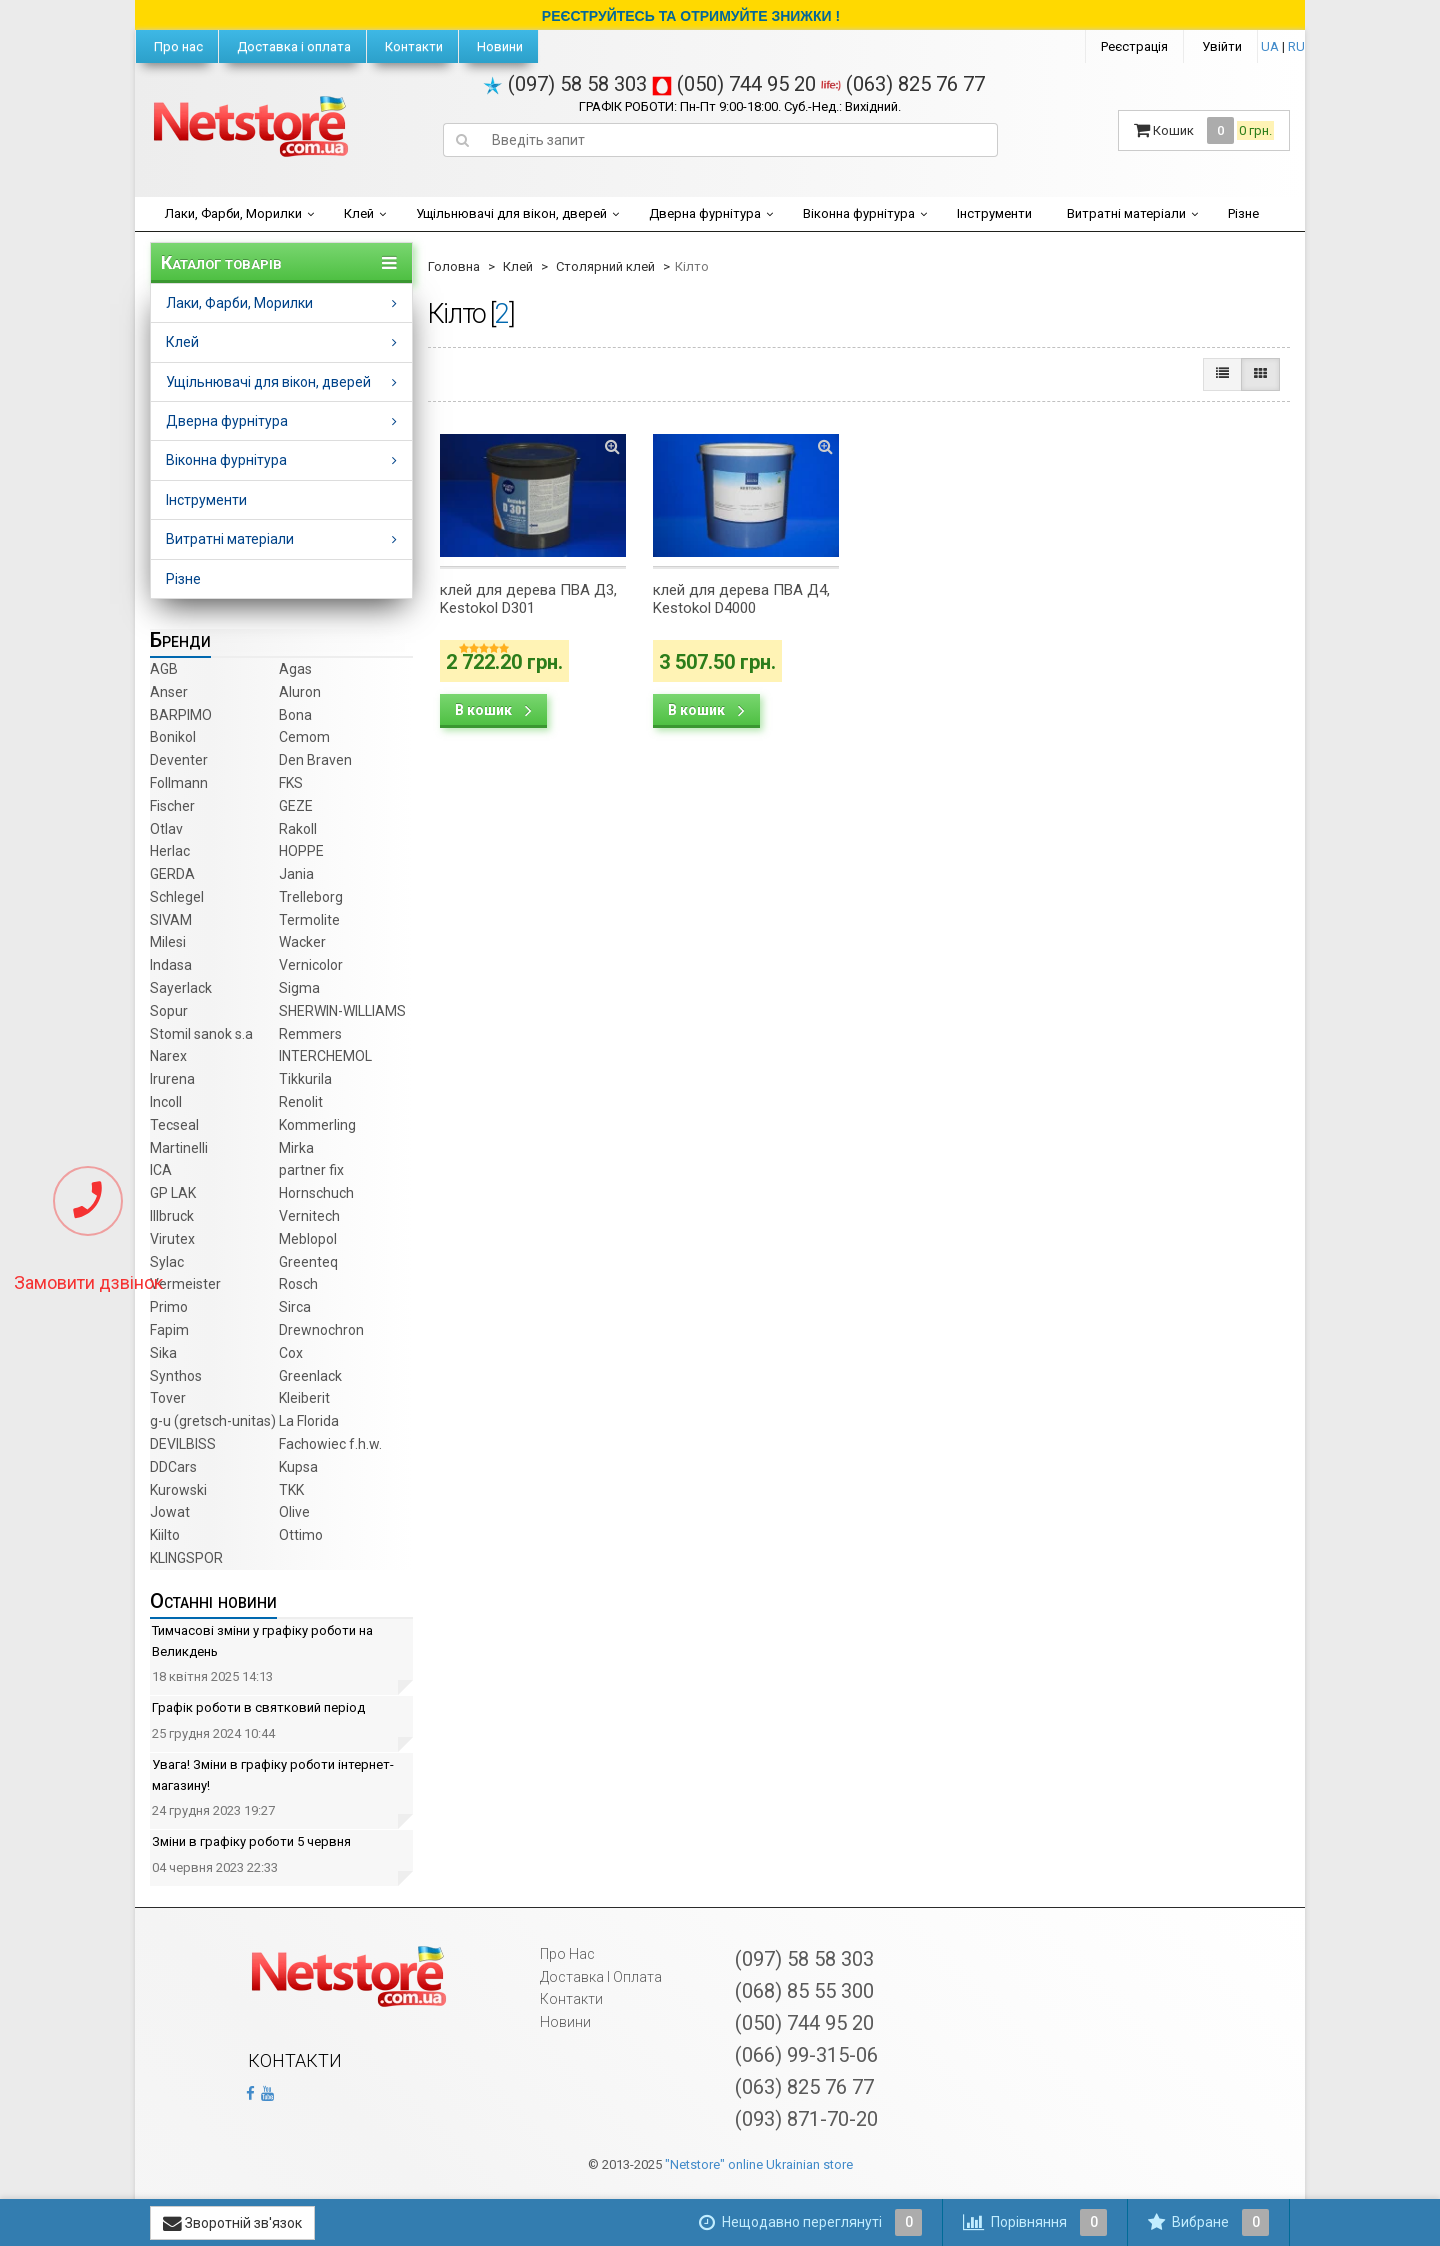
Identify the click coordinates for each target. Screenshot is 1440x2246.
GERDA (172, 874)
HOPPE (301, 851)
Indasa (171, 965)
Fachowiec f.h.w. (330, 1444)
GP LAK (173, 1193)
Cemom (304, 737)
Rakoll (298, 829)
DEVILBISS (183, 1444)
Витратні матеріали (1126, 213)
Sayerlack (181, 988)
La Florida (309, 1421)
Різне (1243, 213)
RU (1296, 46)
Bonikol (173, 737)
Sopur (169, 1011)
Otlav (166, 829)
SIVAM (171, 920)
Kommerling (317, 1125)
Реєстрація (1134, 46)
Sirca (295, 1307)
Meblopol (308, 1239)
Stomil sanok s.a (201, 1034)
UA (1270, 46)
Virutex (172, 1239)
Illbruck (172, 1216)
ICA (161, 1170)
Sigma (299, 988)
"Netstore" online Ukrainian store (759, 2164)
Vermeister (185, 1284)
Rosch (298, 1284)
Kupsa (298, 1467)
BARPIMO (181, 715)
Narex (168, 1056)
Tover (168, 1398)
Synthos (176, 1376)
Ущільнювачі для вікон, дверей (511, 213)
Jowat (170, 1512)
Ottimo (301, 1535)
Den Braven (315, 760)
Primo (169, 1307)
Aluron (300, 692)
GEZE (296, 806)
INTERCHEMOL (325, 1056)
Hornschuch (316, 1193)
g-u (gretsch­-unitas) (213, 1421)
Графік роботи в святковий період (258, 1707)
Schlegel (177, 897)
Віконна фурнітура (859, 213)
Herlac (170, 851)
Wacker (302, 942)
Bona (295, 715)
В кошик (493, 710)
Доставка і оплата (292, 46)
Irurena (172, 1079)
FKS (291, 783)
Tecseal (174, 1125)
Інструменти (994, 213)
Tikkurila (305, 1079)
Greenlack (310, 1376)
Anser (169, 692)
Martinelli (179, 1148)
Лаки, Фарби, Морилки (233, 213)
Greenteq (308, 1262)
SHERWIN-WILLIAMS (342, 1011)
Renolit (301, 1102)
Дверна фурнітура (705, 213)
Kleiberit (304, 1398)
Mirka (296, 1148)
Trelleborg (311, 897)
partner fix (311, 1170)
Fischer (172, 806)
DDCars (173, 1467)
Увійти (1222, 46)
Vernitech (309, 1216)
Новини (498, 46)
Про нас (177, 46)
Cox (291, 1353)
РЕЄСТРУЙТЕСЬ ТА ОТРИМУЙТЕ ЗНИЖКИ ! (691, 16)
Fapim (169, 1330)
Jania (296, 874)
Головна (454, 266)
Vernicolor (311, 965)
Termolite (309, 920)
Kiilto (165, 1535)
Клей (359, 213)
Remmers (310, 1034)
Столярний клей (605, 266)
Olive (294, 1512)
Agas (295, 669)
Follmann (179, 783)
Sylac (167, 1262)
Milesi (168, 942)
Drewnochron (321, 1330)
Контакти (412, 46)
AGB (164, 669)
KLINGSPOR (186, 1558)
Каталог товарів (221, 263)
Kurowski (178, 1490)
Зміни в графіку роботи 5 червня (251, 1841)
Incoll (166, 1102)
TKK (291, 1490)
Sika (163, 1353)
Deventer (179, 760)
